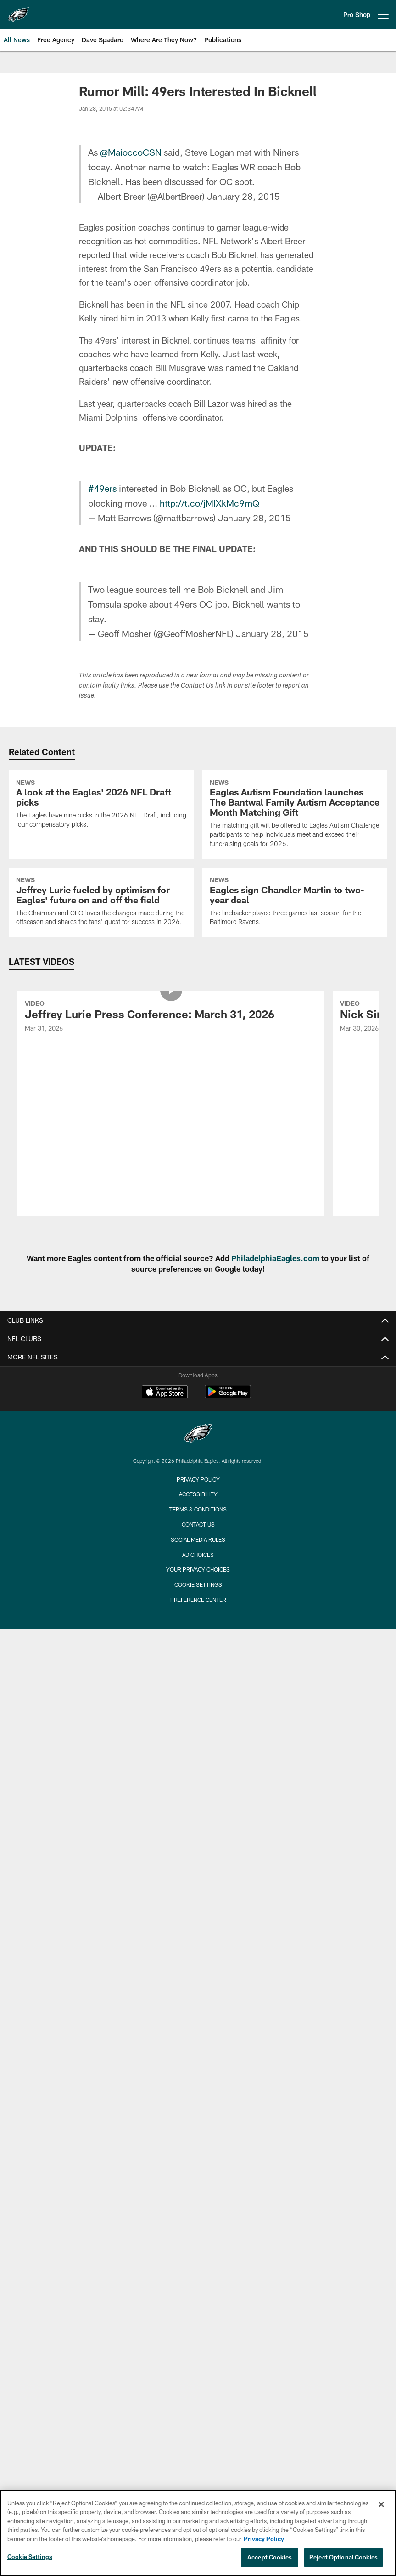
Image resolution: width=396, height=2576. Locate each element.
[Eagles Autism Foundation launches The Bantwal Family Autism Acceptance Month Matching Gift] (294, 814)
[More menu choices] (383, 15)
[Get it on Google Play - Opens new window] (228, 1396)
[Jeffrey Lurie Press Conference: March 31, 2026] (170, 1017)
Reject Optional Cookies (343, 2557)
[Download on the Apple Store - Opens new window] (165, 1393)
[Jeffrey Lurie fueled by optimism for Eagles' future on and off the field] (101, 902)
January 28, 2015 (243, 196)
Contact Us (198, 1524)
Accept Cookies (269, 2557)
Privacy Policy (198, 1479)
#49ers (102, 488)
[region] (198, 2533)
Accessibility (198, 1494)
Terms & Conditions (198, 1509)
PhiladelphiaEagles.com (275, 1258)
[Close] (381, 2504)
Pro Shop (356, 14)
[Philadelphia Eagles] (198, 1434)
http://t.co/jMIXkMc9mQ (209, 502)
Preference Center (198, 1599)
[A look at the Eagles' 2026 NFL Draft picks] (101, 805)
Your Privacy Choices (198, 1569)
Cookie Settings (198, 1584)
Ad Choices (198, 1554)
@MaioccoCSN (131, 152)
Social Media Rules (198, 1539)
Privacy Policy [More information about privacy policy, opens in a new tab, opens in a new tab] (264, 2538)
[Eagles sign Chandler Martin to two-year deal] (294, 902)
